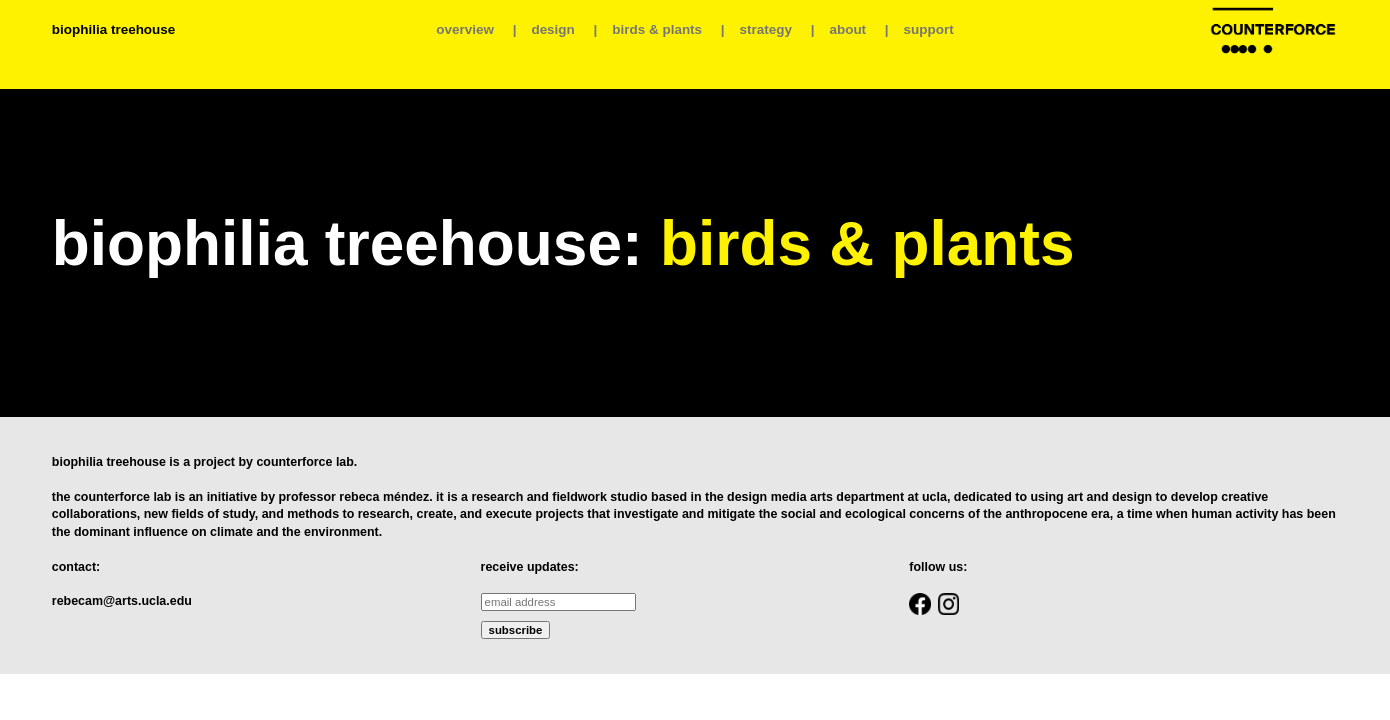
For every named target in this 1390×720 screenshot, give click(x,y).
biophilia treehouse (113, 29)
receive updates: (530, 567)
